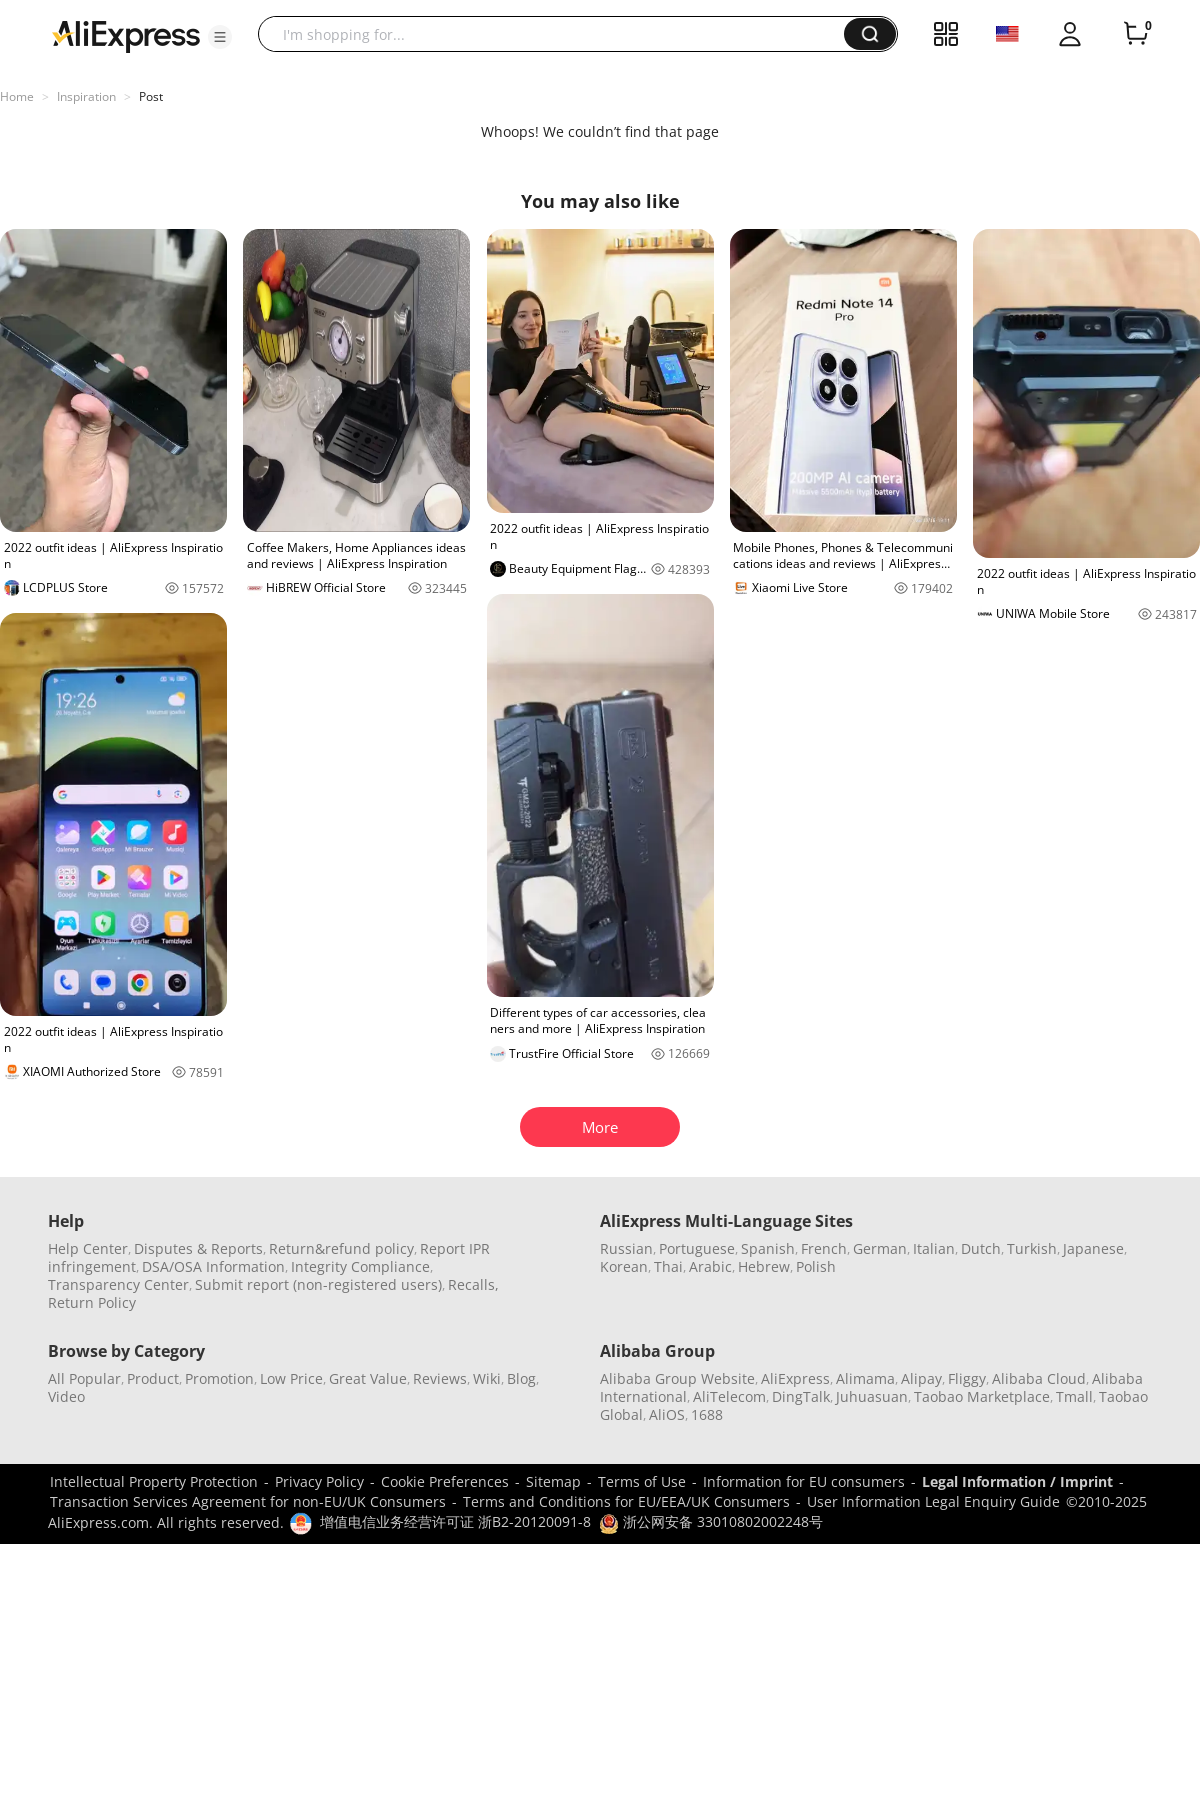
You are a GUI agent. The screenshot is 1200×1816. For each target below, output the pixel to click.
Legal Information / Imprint (1017, 1481)
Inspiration (86, 96)
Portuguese (697, 1248)
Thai (668, 1266)
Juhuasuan (872, 1396)
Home (17, 96)
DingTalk (801, 1396)
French (824, 1248)
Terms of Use (642, 1481)
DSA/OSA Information (213, 1266)
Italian (934, 1248)
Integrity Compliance (360, 1266)
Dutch (981, 1248)
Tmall (1074, 1396)
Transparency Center (118, 1284)
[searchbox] (558, 34)
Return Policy (92, 1302)
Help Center (88, 1248)
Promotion (219, 1378)
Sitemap (553, 1481)
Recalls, (473, 1284)
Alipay (921, 1378)
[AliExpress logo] (126, 35)
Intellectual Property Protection (154, 1481)
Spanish (768, 1248)
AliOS (667, 1414)
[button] (220, 37)
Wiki (487, 1378)
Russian (626, 1248)
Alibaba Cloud (1039, 1378)
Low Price (291, 1378)
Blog (521, 1378)
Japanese (1093, 1248)
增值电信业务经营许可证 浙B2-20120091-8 (455, 1521)
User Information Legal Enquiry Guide (933, 1501)
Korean (624, 1266)
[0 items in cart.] (1136, 34)
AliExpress (795, 1378)
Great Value (368, 1378)
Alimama (865, 1378)
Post (151, 96)
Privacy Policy (319, 1481)
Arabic (710, 1266)
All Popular (84, 1378)
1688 (707, 1414)
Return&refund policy (341, 1248)
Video (66, 1396)
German (880, 1248)
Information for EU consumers (804, 1481)
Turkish (1032, 1248)
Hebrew (764, 1266)
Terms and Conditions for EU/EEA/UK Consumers (626, 1501)
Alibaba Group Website (677, 1378)
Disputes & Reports (198, 1248)
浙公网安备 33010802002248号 (711, 1521)
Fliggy (967, 1378)
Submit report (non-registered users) (318, 1284)
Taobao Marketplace (982, 1396)
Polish (816, 1266)
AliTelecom (729, 1396)
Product (153, 1378)
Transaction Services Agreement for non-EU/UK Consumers (248, 1501)
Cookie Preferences (445, 1481)
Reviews (440, 1378)
